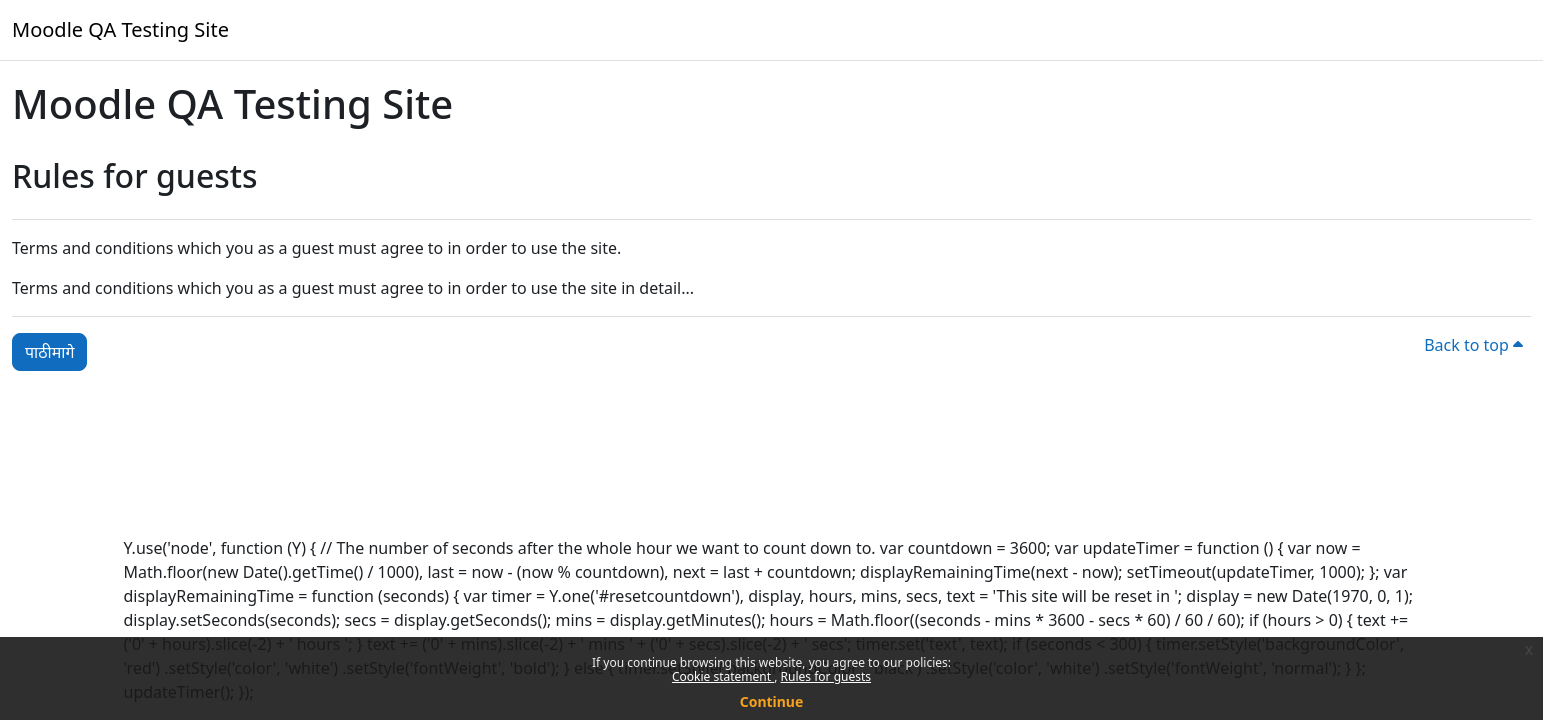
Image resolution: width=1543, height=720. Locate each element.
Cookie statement (723, 676)
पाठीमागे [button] (49, 352)
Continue (772, 701)
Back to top (1473, 345)
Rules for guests (826, 676)
